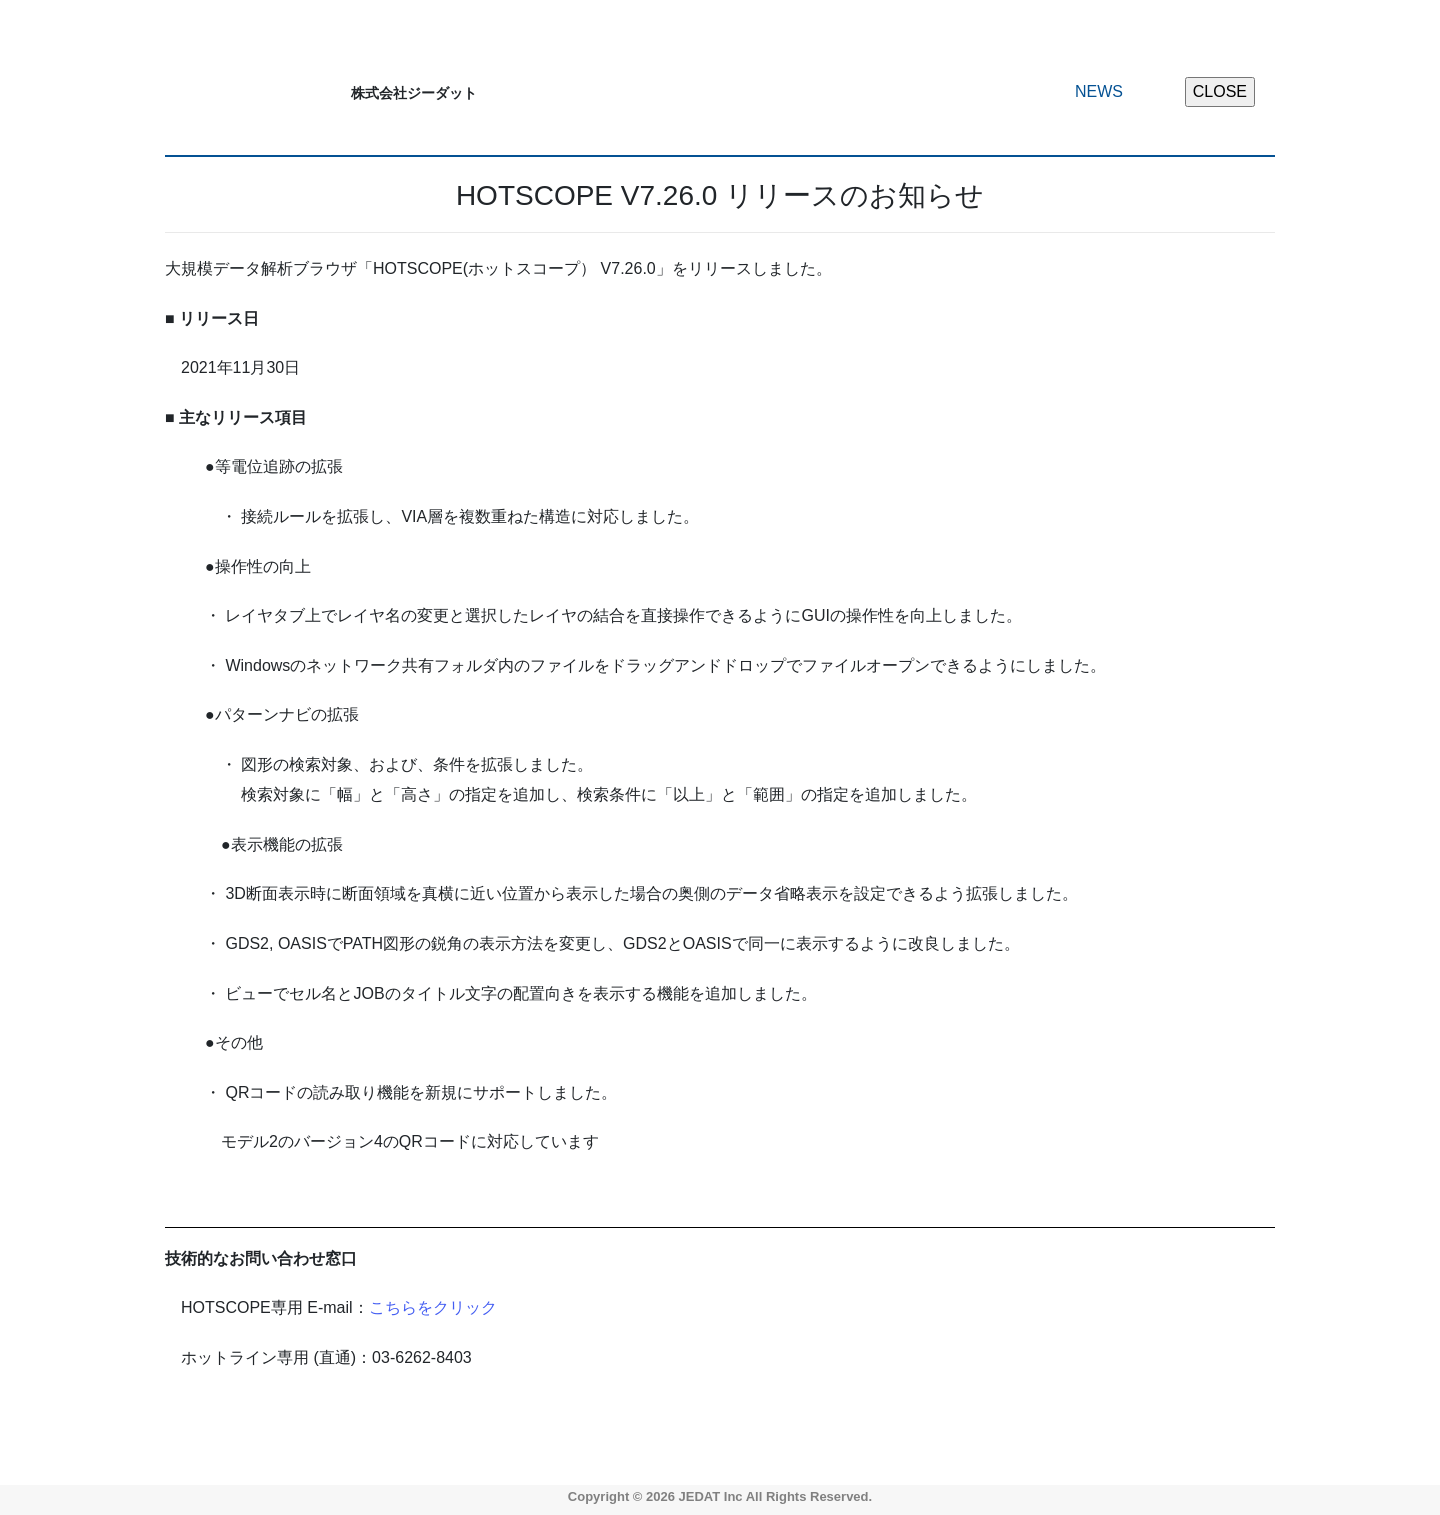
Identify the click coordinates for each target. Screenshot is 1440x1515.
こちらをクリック (433, 1307)
